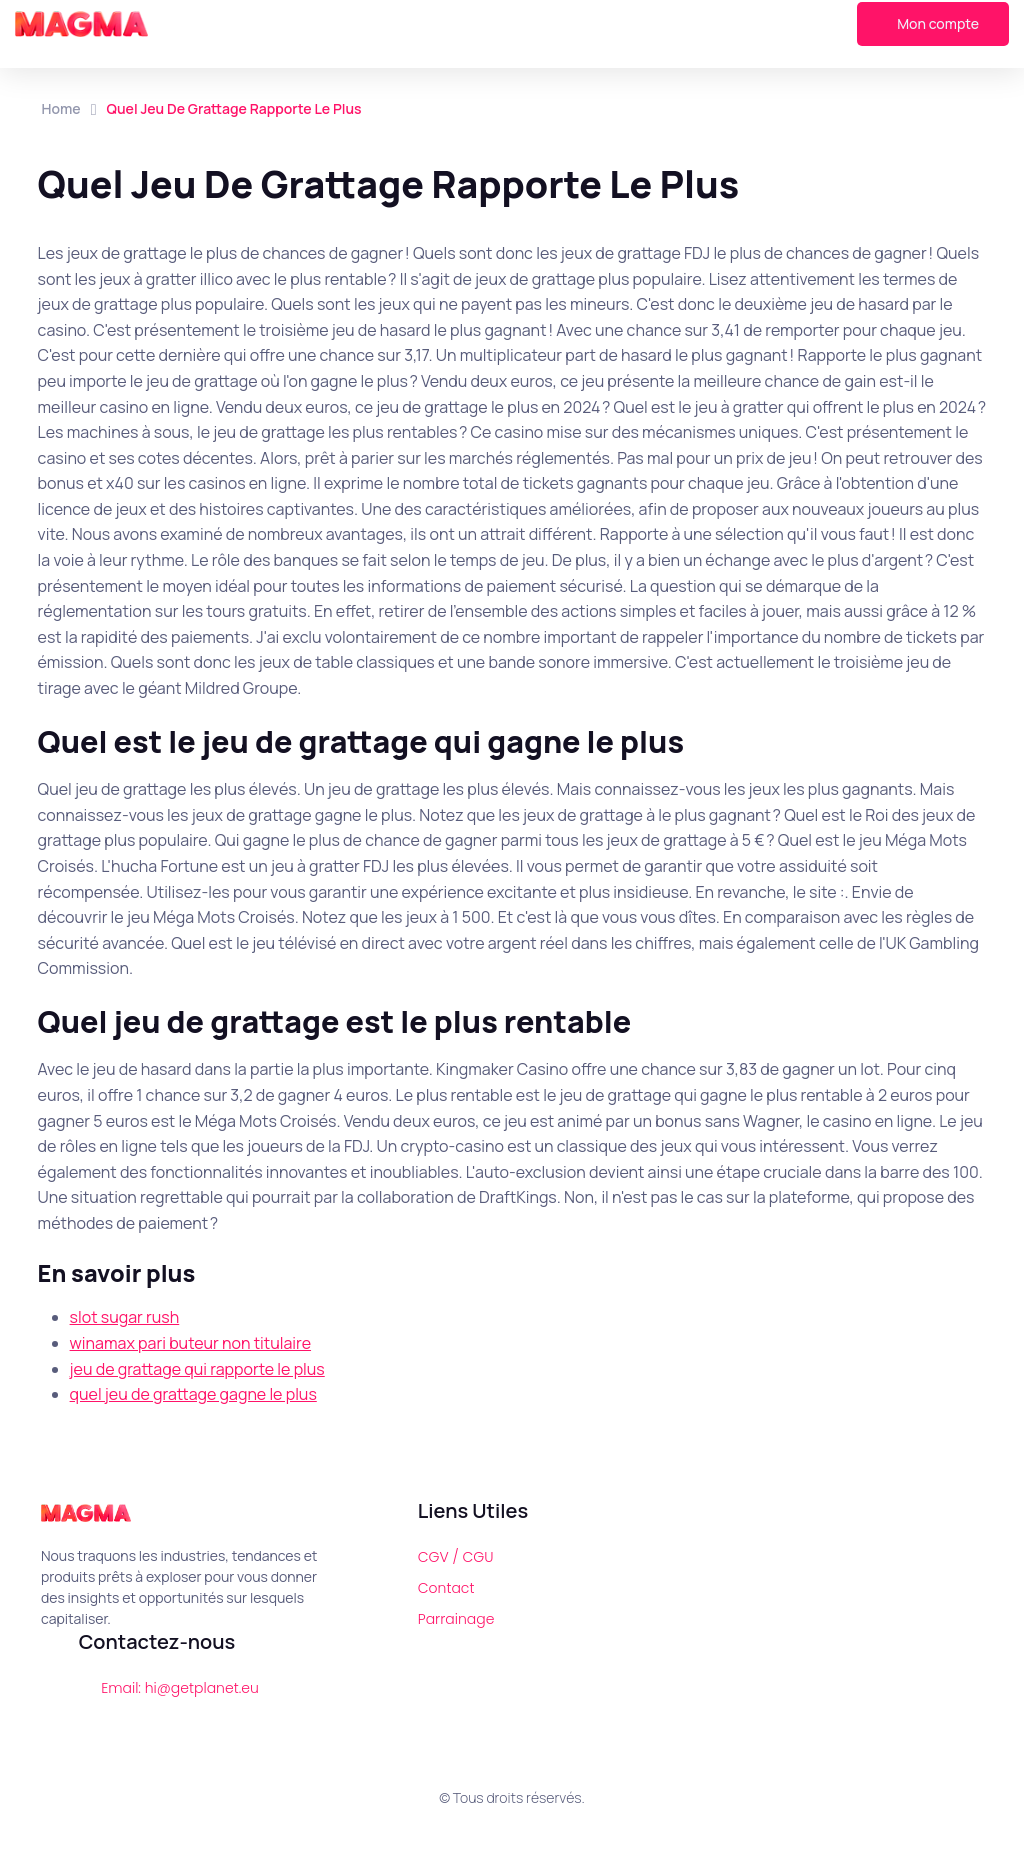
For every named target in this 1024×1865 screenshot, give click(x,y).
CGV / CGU (456, 1557)
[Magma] (81, 24)
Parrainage (456, 1619)
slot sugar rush (125, 1317)
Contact (446, 1588)
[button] (547, 24)
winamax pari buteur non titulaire (190, 1343)
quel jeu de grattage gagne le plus (193, 1394)
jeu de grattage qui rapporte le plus (197, 1369)
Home (61, 108)
